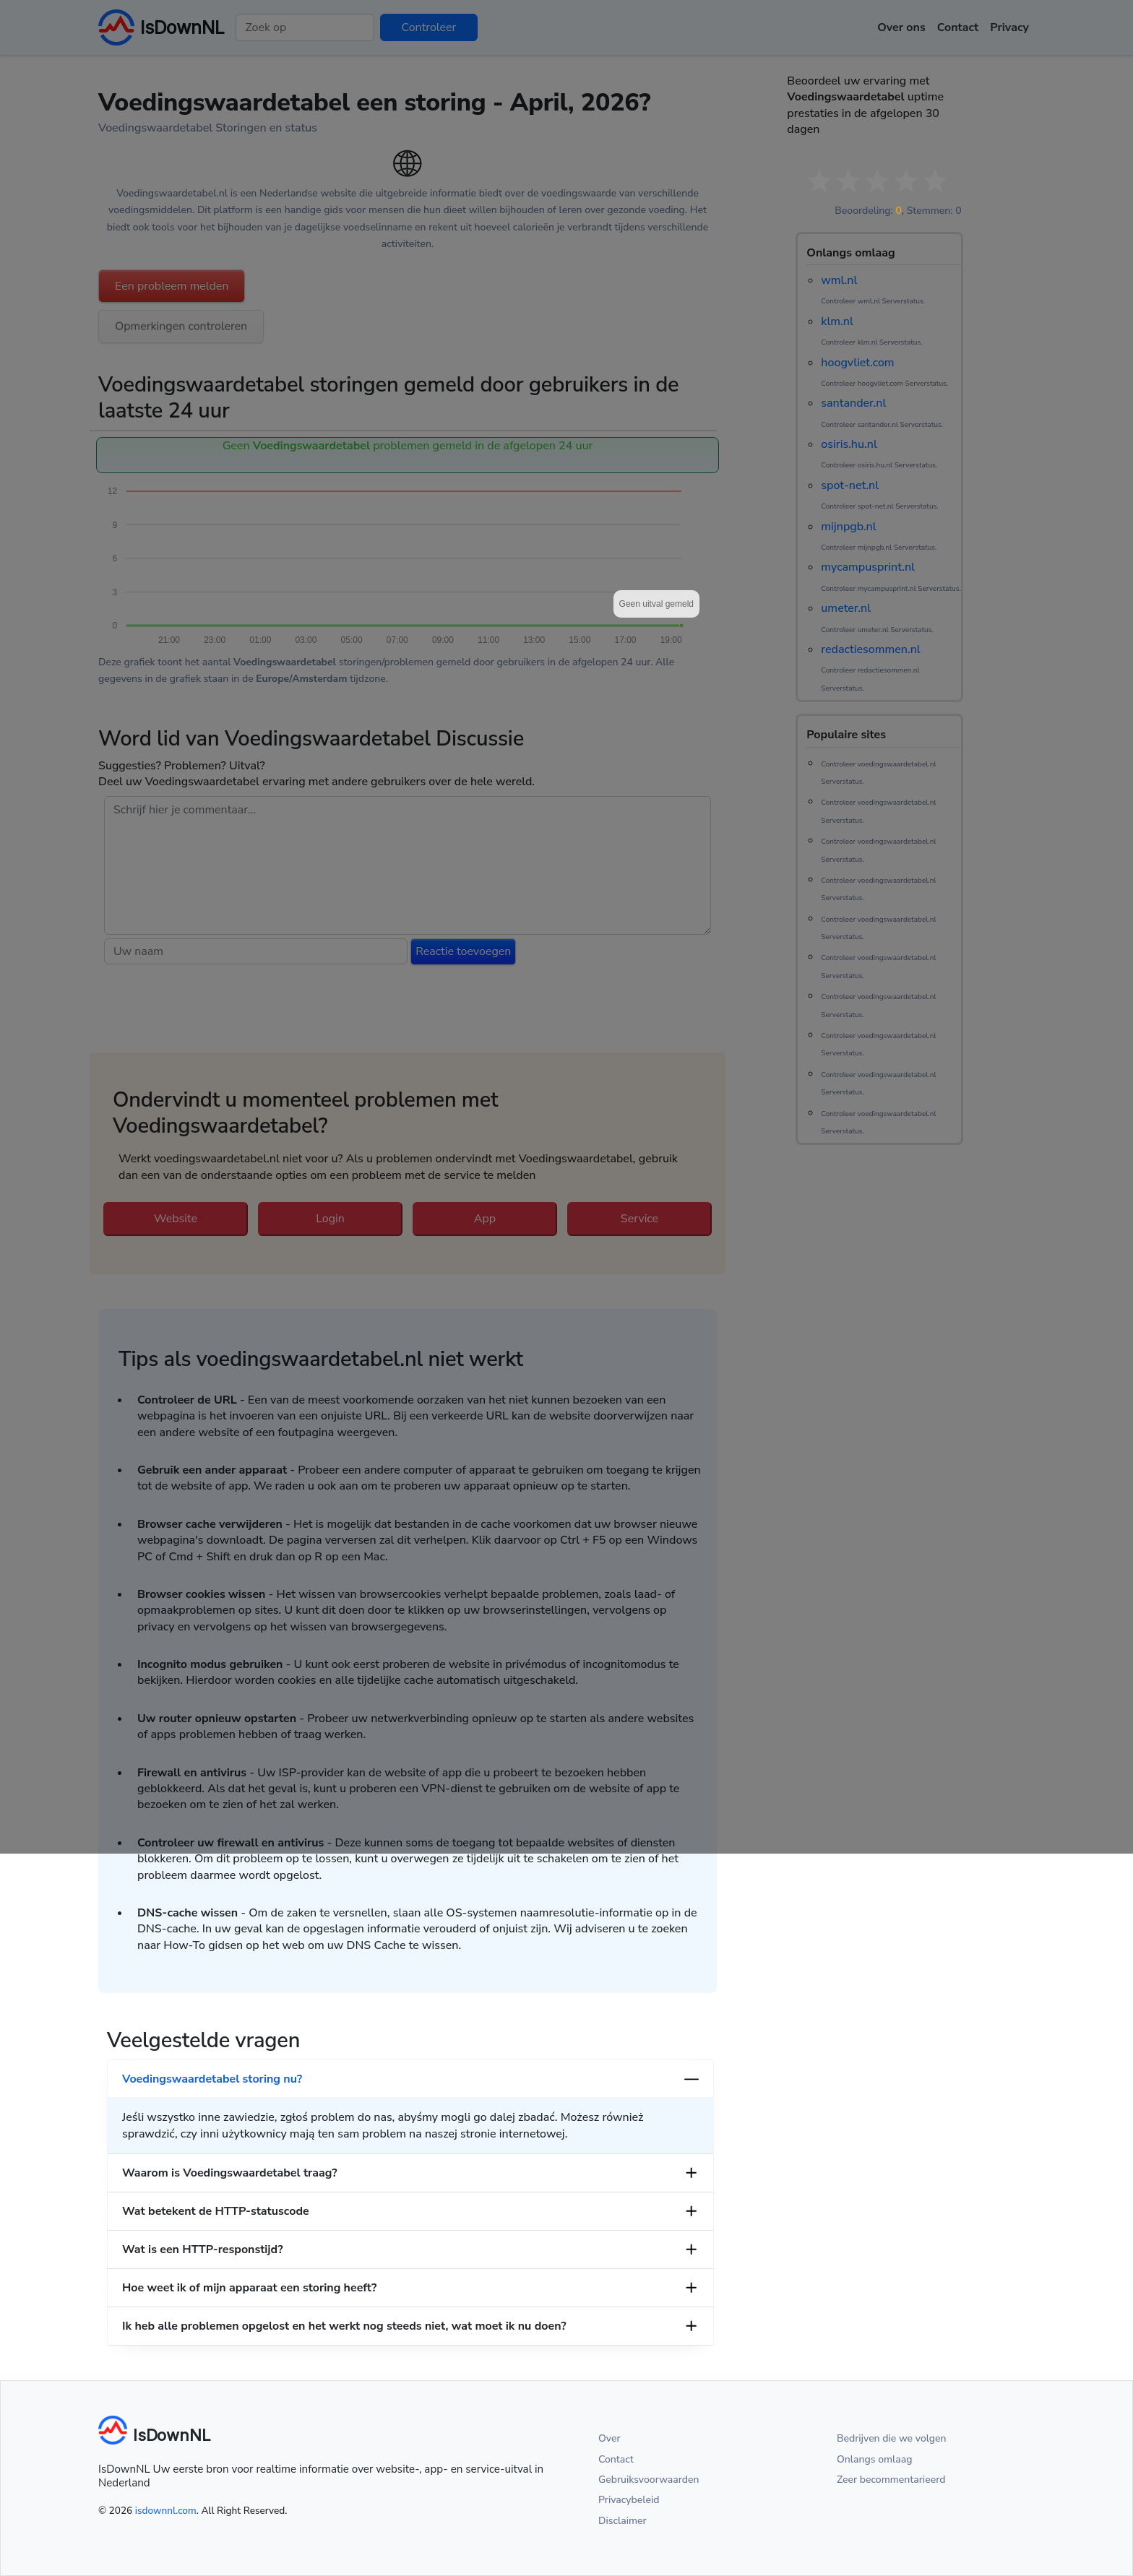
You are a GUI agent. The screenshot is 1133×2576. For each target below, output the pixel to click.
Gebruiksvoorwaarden (648, 2479)
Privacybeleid (628, 2500)
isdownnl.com (166, 2510)
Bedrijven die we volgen (892, 2438)
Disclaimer (622, 2521)
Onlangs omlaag (874, 2459)
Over (609, 2438)
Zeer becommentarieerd (891, 2479)
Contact (616, 2459)
